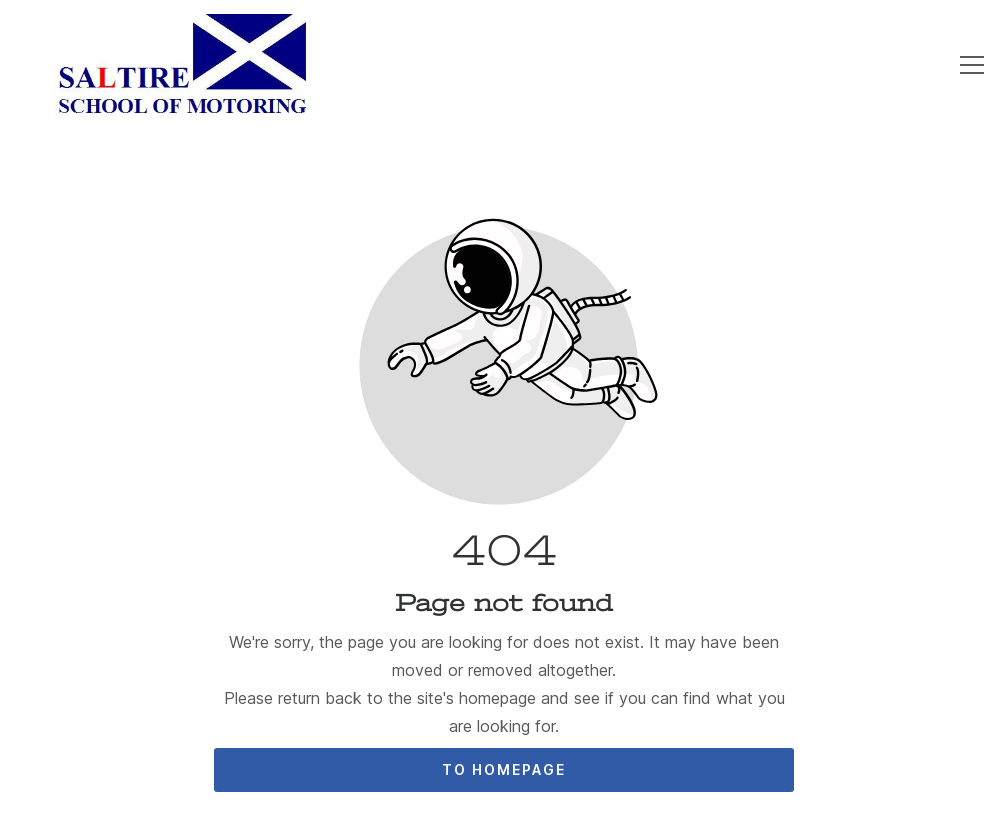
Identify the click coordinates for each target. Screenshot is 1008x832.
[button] (972, 65)
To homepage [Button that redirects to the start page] (504, 769)
